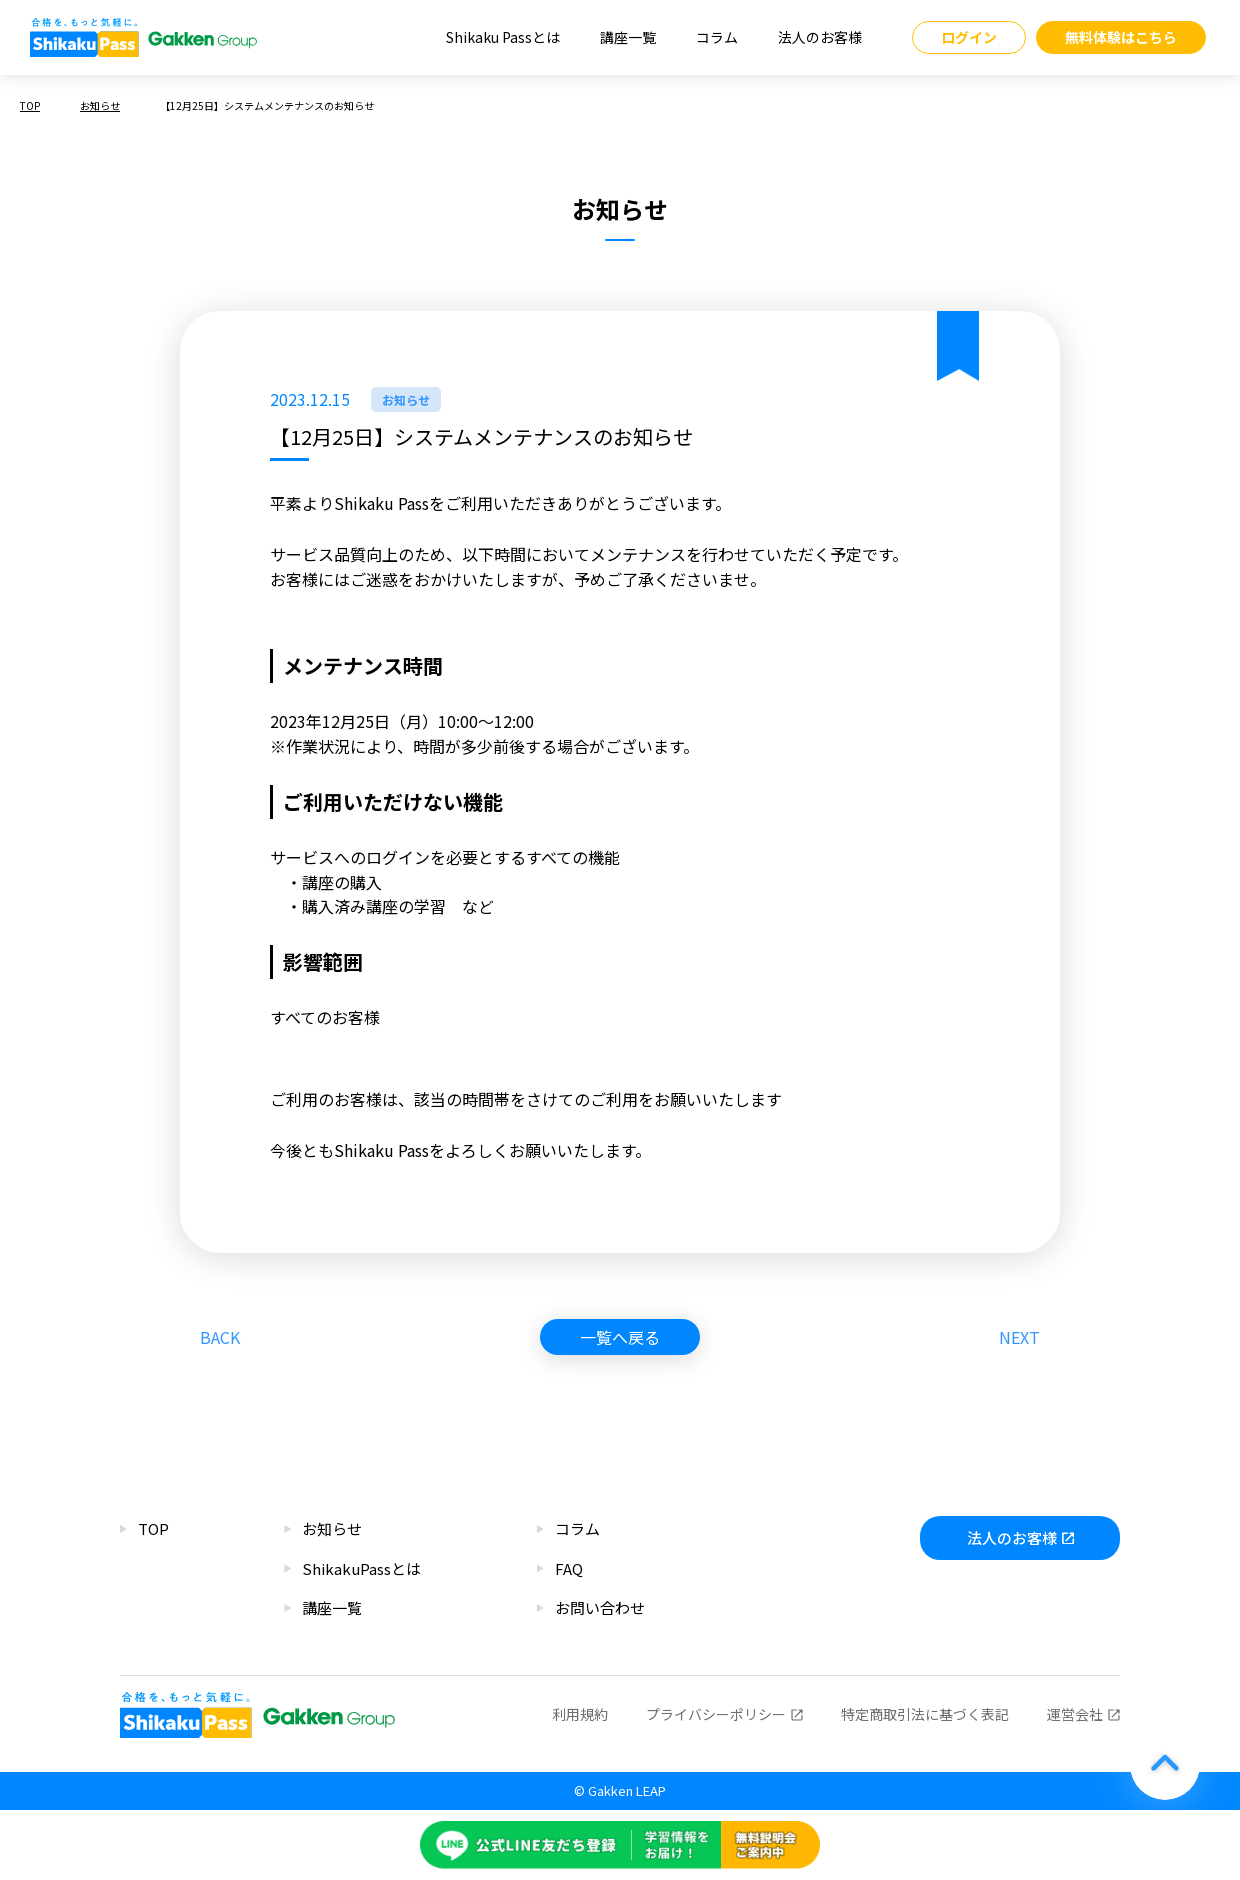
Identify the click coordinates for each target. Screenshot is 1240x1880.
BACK (220, 1337)
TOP (30, 105)
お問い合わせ (600, 1607)
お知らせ (100, 105)
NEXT (1019, 1337)
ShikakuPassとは (361, 1568)
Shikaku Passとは (503, 37)
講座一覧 (628, 37)
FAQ (569, 1568)
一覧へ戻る (620, 1337)
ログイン (969, 37)
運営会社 (1075, 1714)
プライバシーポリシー (716, 1714)
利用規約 (580, 1714)
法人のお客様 (820, 37)
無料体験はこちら (1121, 37)
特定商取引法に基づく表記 (925, 1714)
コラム (717, 37)
